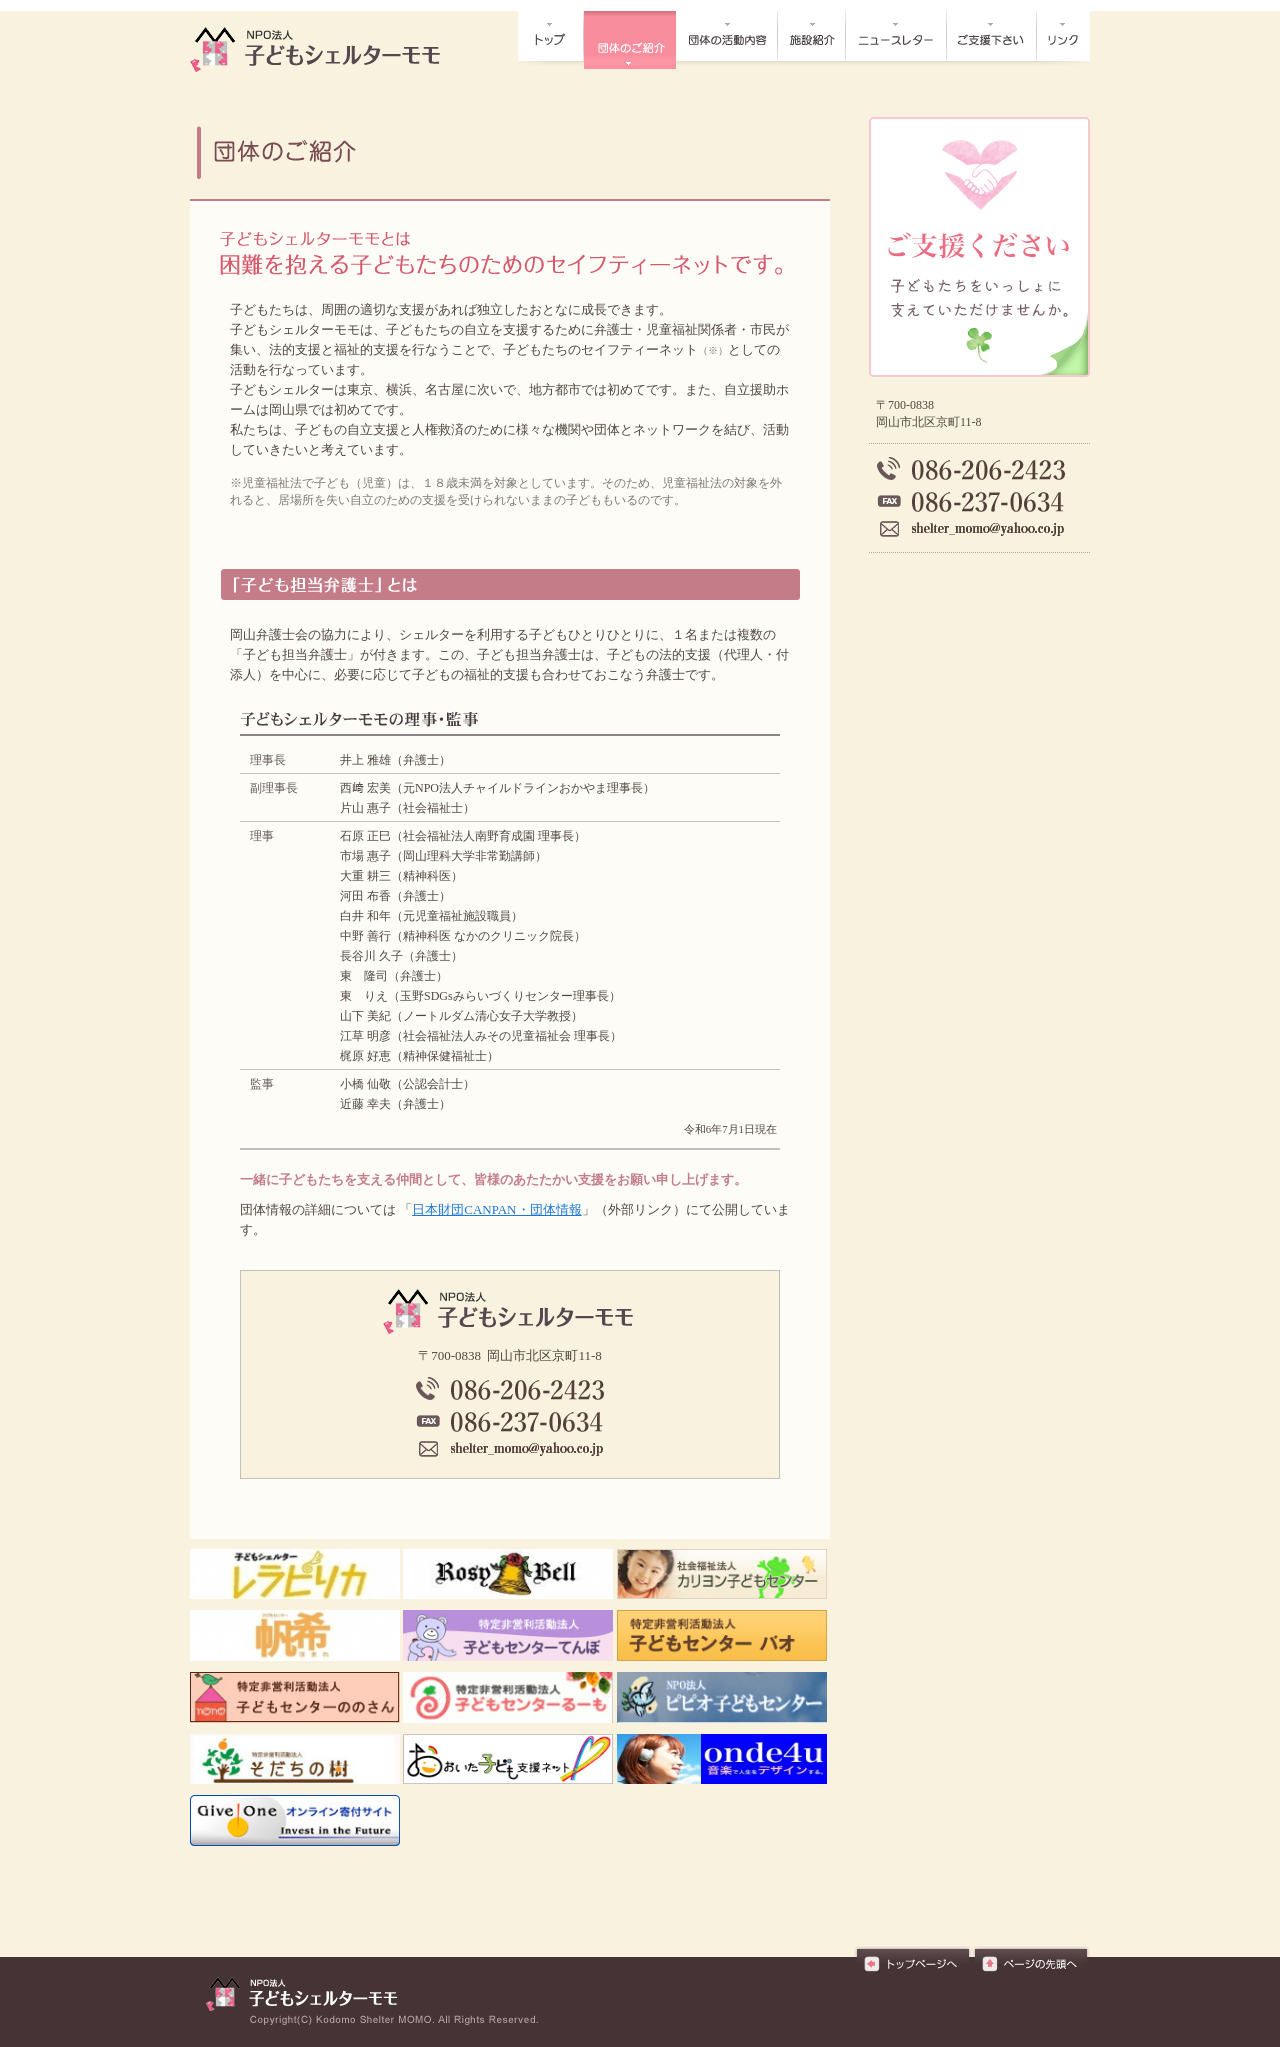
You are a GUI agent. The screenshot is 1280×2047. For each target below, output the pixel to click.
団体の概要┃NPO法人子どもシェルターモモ (326, 49)
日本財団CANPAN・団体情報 (496, 1209)
